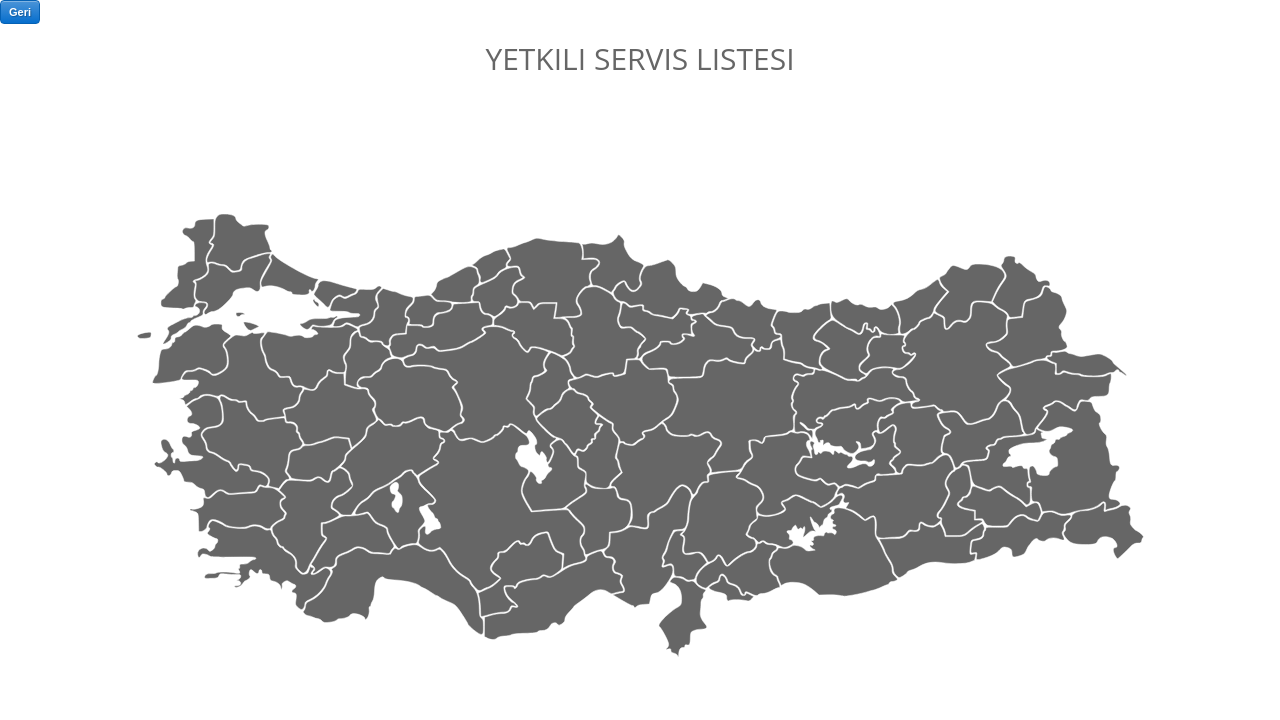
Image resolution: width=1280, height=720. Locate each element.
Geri (20, 12)
